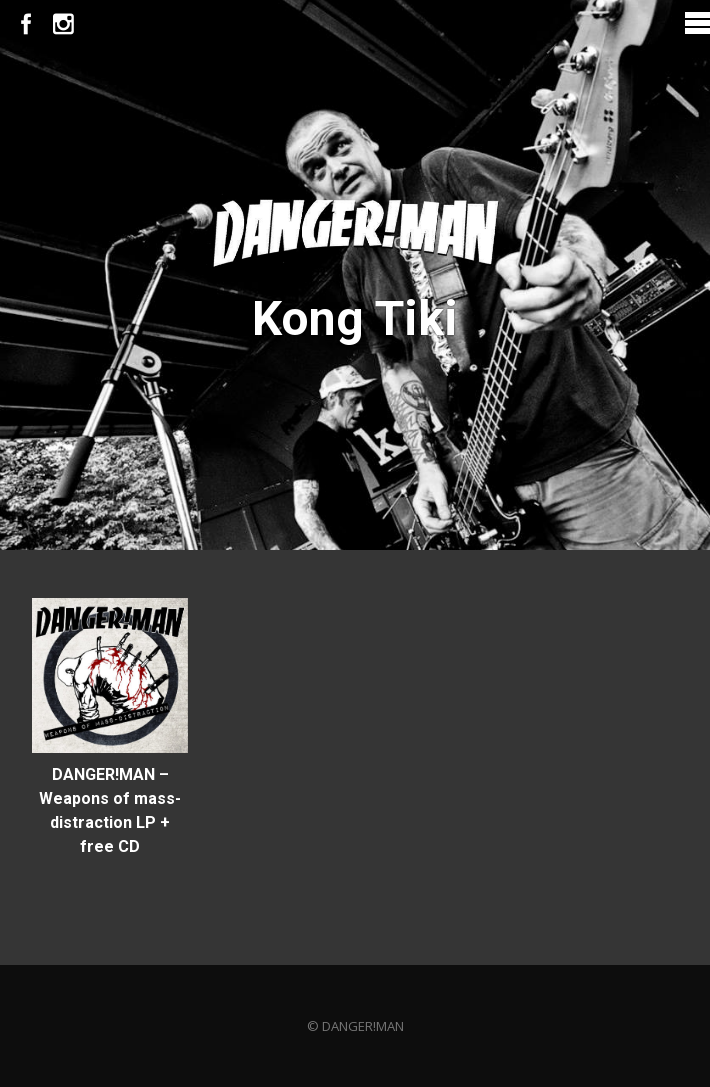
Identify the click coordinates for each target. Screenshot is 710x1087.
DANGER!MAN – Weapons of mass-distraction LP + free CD (110, 810)
